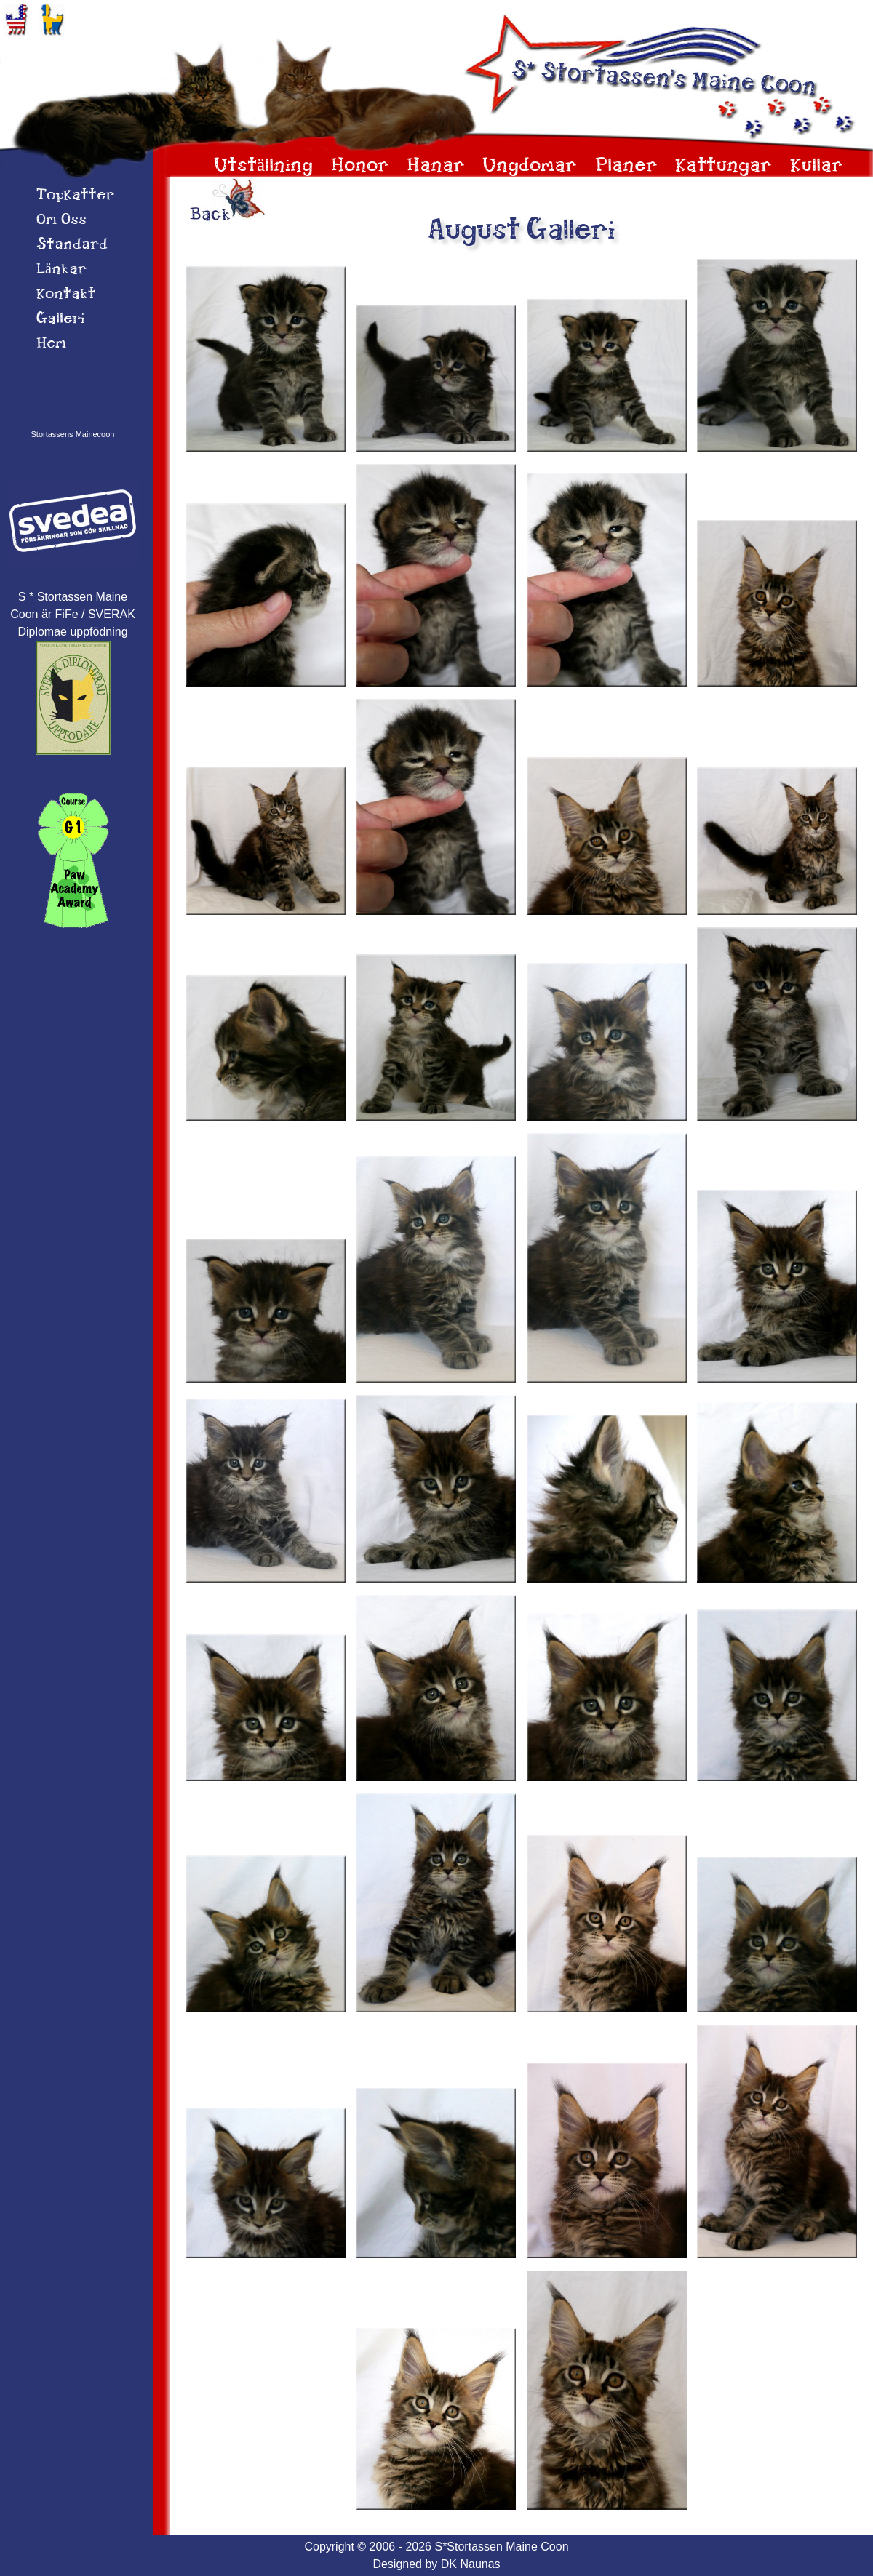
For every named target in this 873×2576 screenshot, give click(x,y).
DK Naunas (471, 2564)
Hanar (436, 166)
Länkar (61, 270)
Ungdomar (529, 166)
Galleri (60, 319)
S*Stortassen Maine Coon (501, 2546)
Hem (51, 344)
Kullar (816, 166)
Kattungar (723, 166)
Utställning (263, 166)
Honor (360, 166)
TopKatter (75, 195)
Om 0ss (61, 220)
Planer (626, 166)
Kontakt (66, 294)
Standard (72, 245)
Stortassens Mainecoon (73, 434)
